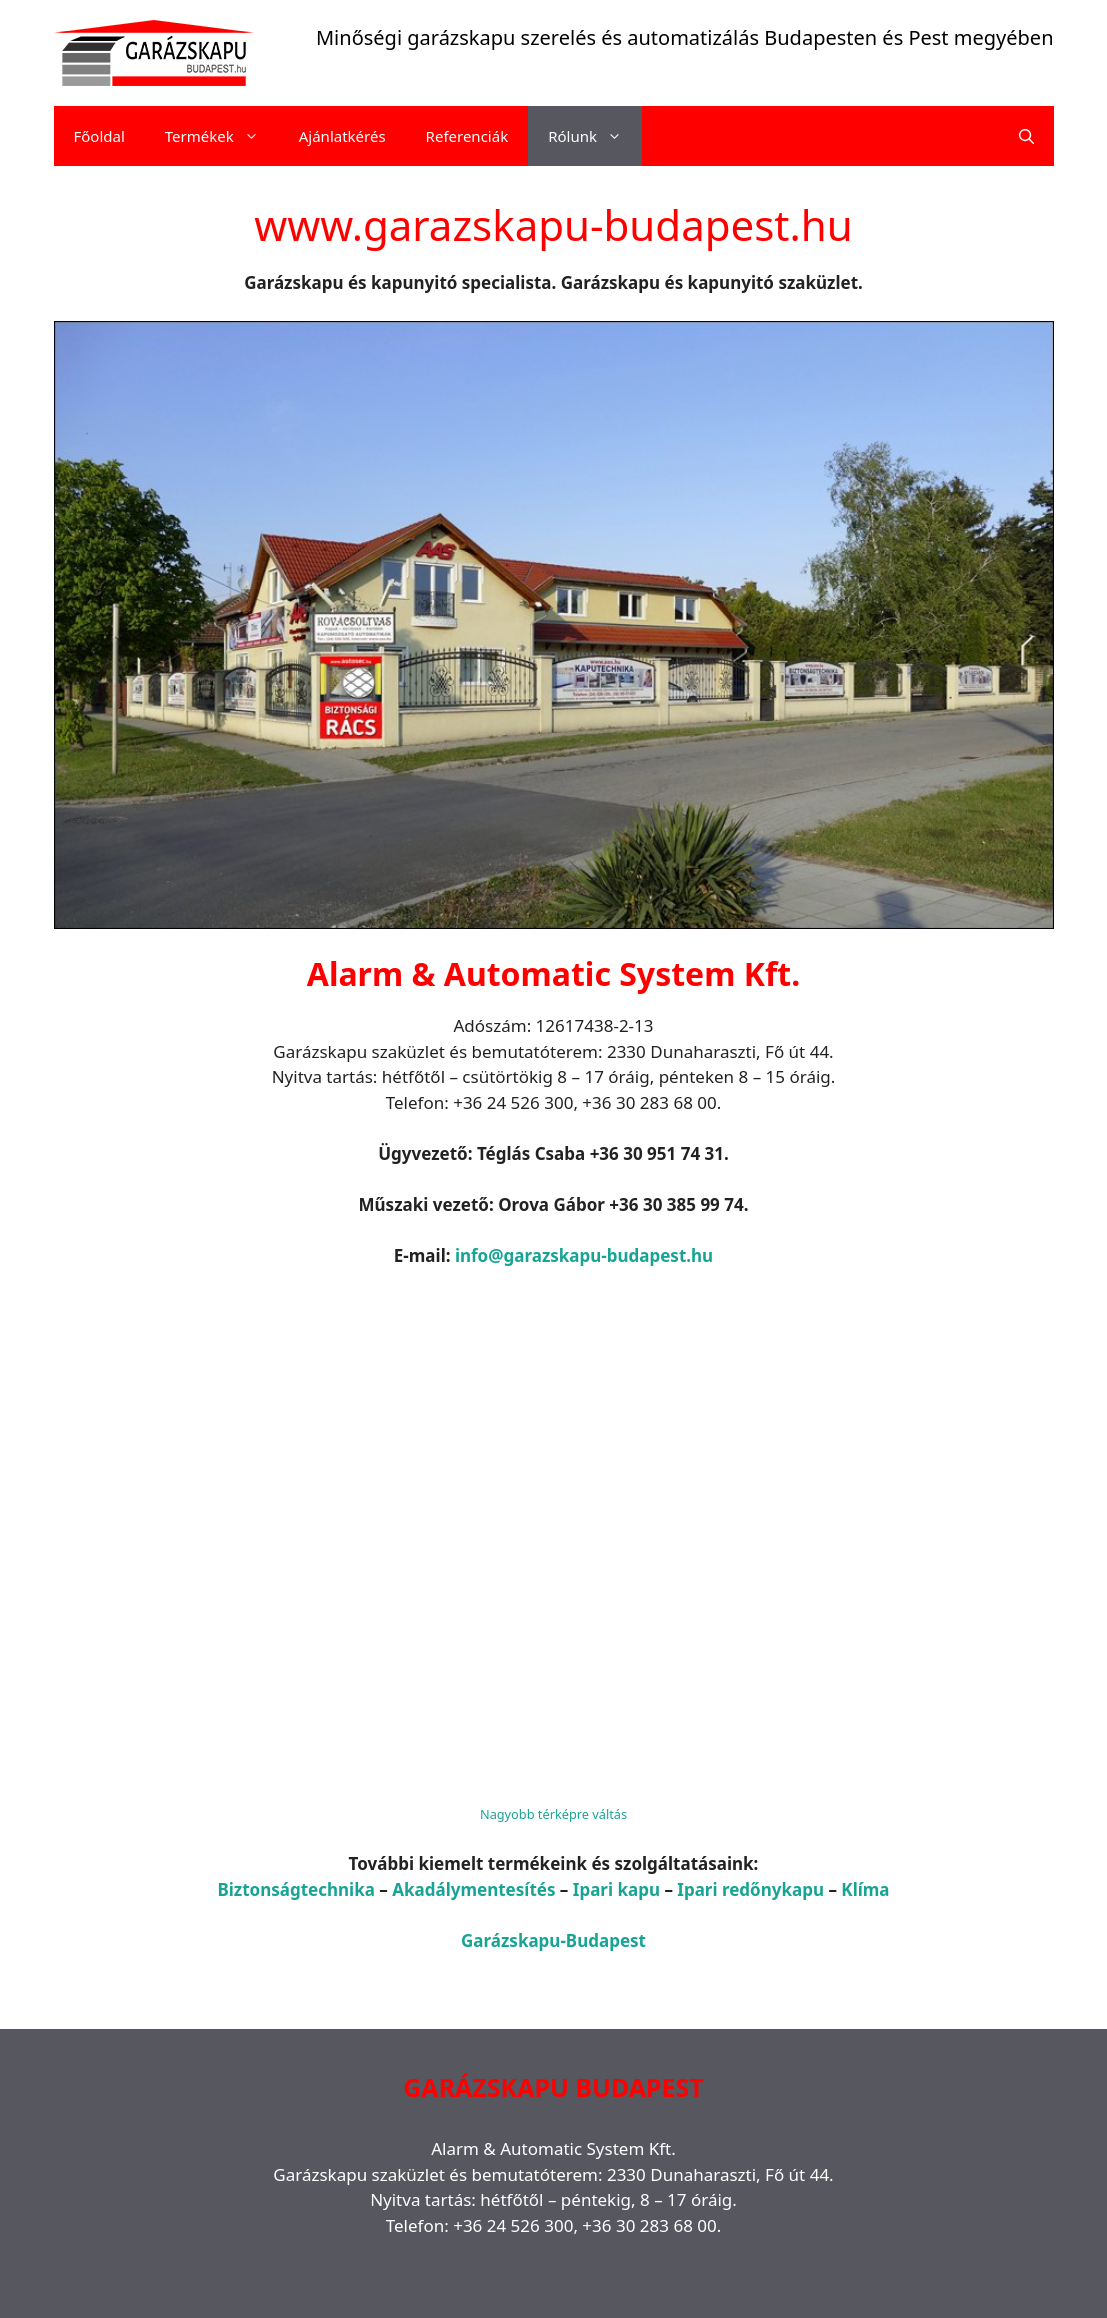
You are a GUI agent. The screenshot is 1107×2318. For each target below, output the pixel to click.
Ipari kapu (616, 1889)
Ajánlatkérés (342, 136)
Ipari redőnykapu (750, 1889)
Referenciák (467, 136)
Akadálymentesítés (473, 1889)
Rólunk (595, 136)
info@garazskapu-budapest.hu (584, 1255)
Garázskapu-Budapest (553, 1940)
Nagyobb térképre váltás (553, 1814)
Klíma (865, 1889)
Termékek (222, 136)
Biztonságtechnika (296, 1889)
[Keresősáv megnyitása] (1026, 136)
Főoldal (99, 136)
